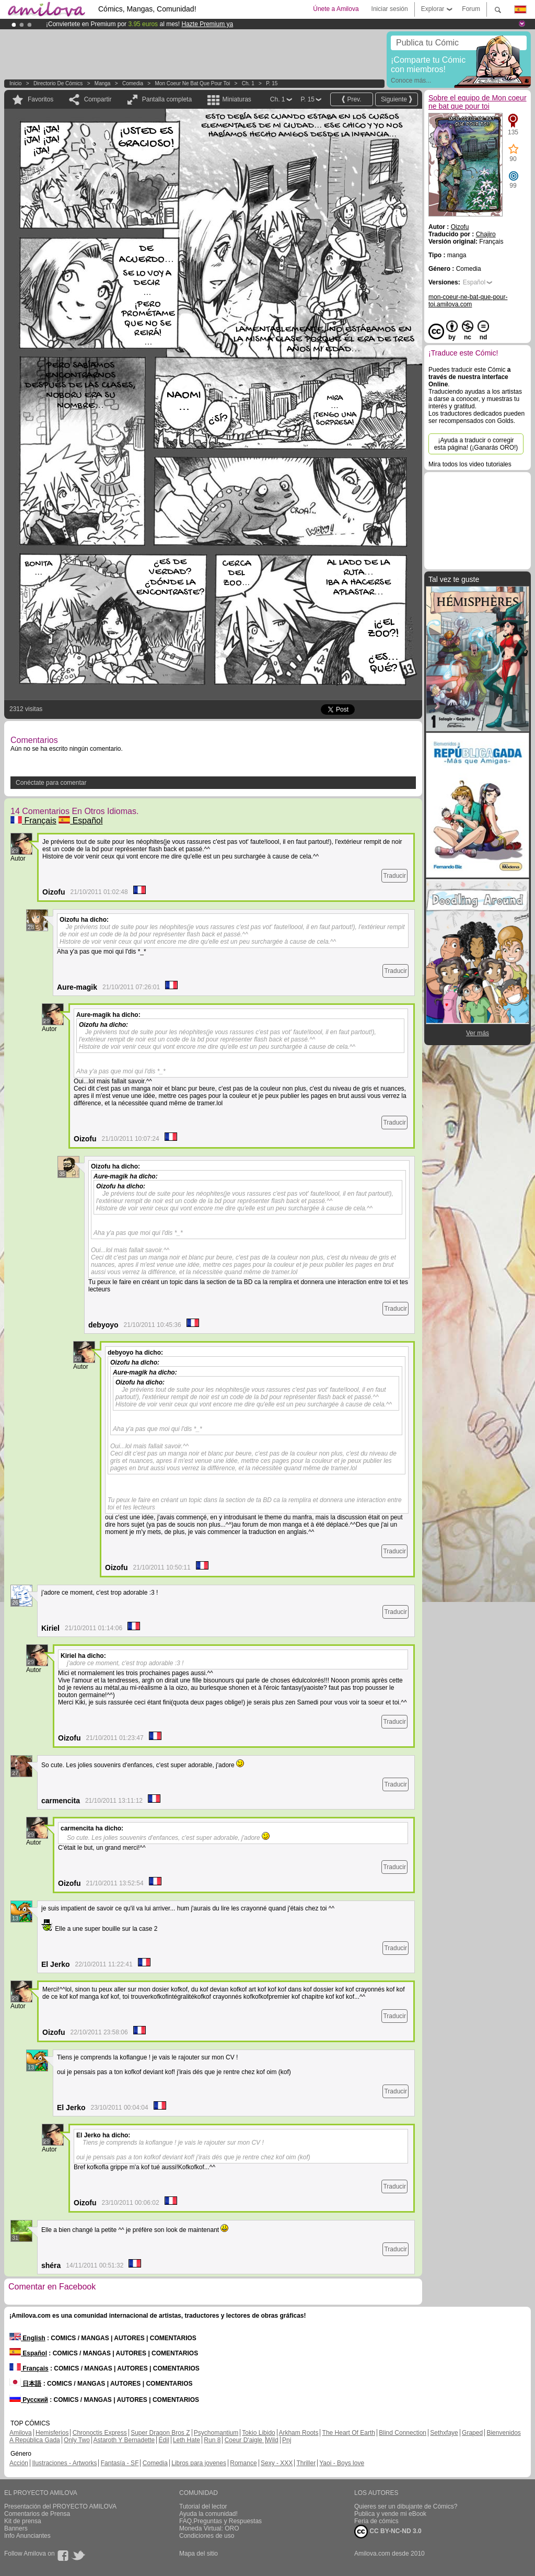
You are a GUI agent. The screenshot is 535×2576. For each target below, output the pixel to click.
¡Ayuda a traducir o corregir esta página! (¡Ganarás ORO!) (476, 444)
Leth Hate (186, 2440)
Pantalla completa (167, 99)
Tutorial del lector (203, 2506)
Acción (18, 2463)
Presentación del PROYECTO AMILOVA (60, 2506)
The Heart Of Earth (348, 2432)
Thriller (306, 2463)
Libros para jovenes (198, 2463)
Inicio (15, 83)
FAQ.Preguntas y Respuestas (220, 2521)
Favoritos (40, 99)
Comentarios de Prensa (37, 2513)
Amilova (20, 2432)
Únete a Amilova (335, 9)
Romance (243, 2463)
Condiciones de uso (206, 2535)
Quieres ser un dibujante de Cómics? (405, 2506)
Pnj (286, 2440)
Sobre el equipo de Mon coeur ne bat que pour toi (477, 102)
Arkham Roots (298, 2432)
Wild (272, 2440)
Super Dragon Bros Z (160, 2432)
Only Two (77, 2440)
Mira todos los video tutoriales (469, 464)
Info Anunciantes (27, 2535)
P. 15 (271, 83)
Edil (164, 2440)
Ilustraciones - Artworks (64, 2463)
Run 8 (212, 2440)
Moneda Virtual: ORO (209, 2528)
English (27, 2338)
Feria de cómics (376, 2521)
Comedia (132, 83)
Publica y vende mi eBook (390, 2513)
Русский (28, 2399)
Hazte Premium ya (207, 24)
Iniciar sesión (389, 9)
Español (80, 820)
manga (103, 83)
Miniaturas (236, 99)
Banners (16, 2528)
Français (33, 820)
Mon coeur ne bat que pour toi (192, 83)
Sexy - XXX (277, 2463)
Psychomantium (216, 2432)
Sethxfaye (444, 2432)
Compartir (98, 99)
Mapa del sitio (198, 2553)
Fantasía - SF (120, 2463)
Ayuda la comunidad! (208, 2513)
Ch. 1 (248, 83)
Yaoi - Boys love (341, 2463)
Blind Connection (402, 2432)
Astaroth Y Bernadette (124, 2440)
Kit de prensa (22, 2521)
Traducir (394, 875)
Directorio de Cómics (58, 83)
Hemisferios (52, 2432)
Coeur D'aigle (244, 2440)
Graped (472, 2432)
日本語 (25, 2383)
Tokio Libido (258, 2432)
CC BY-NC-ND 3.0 (388, 2531)
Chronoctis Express (100, 2432)
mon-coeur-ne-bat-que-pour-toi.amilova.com (467, 300)
